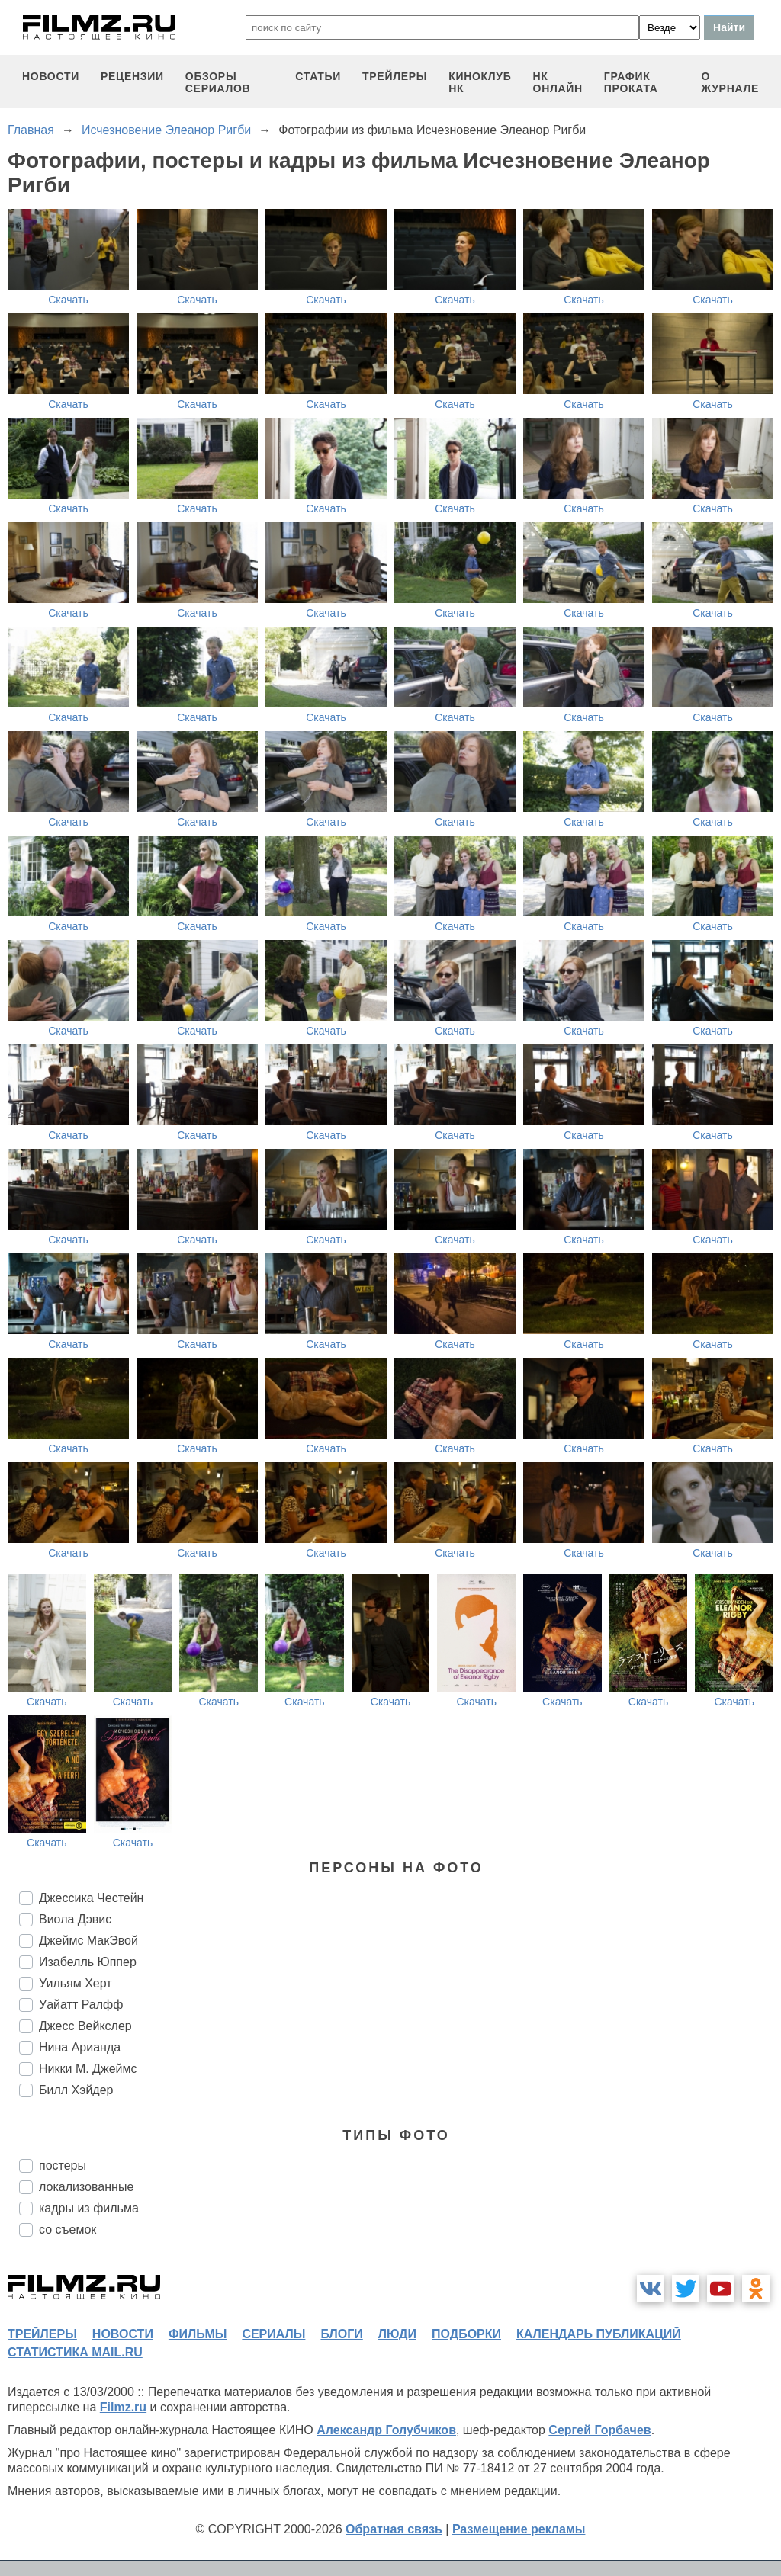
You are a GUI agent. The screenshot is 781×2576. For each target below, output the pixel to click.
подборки (466, 2333)
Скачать (68, 300)
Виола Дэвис (75, 1919)
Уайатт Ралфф (81, 2004)
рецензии (132, 76)
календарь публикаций (598, 2333)
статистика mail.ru (75, 2352)
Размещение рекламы (519, 2529)
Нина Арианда (80, 2047)
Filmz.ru (123, 2407)
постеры (62, 2165)
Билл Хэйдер (76, 2090)
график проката (631, 82)
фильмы (198, 2333)
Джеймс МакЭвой (88, 1940)
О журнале (730, 82)
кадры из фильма (89, 2208)
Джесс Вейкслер (85, 2025)
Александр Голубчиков (386, 2430)
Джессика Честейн (91, 1897)
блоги (341, 2333)
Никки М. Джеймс (88, 2068)
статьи (318, 76)
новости (50, 76)
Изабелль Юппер (88, 1961)
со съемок (67, 2229)
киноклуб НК (479, 82)
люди (397, 2333)
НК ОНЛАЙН (558, 82)
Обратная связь (394, 2529)
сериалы (273, 2333)
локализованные (86, 2186)
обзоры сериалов (218, 82)
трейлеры (394, 76)
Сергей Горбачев (599, 2430)
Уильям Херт (75, 1983)
